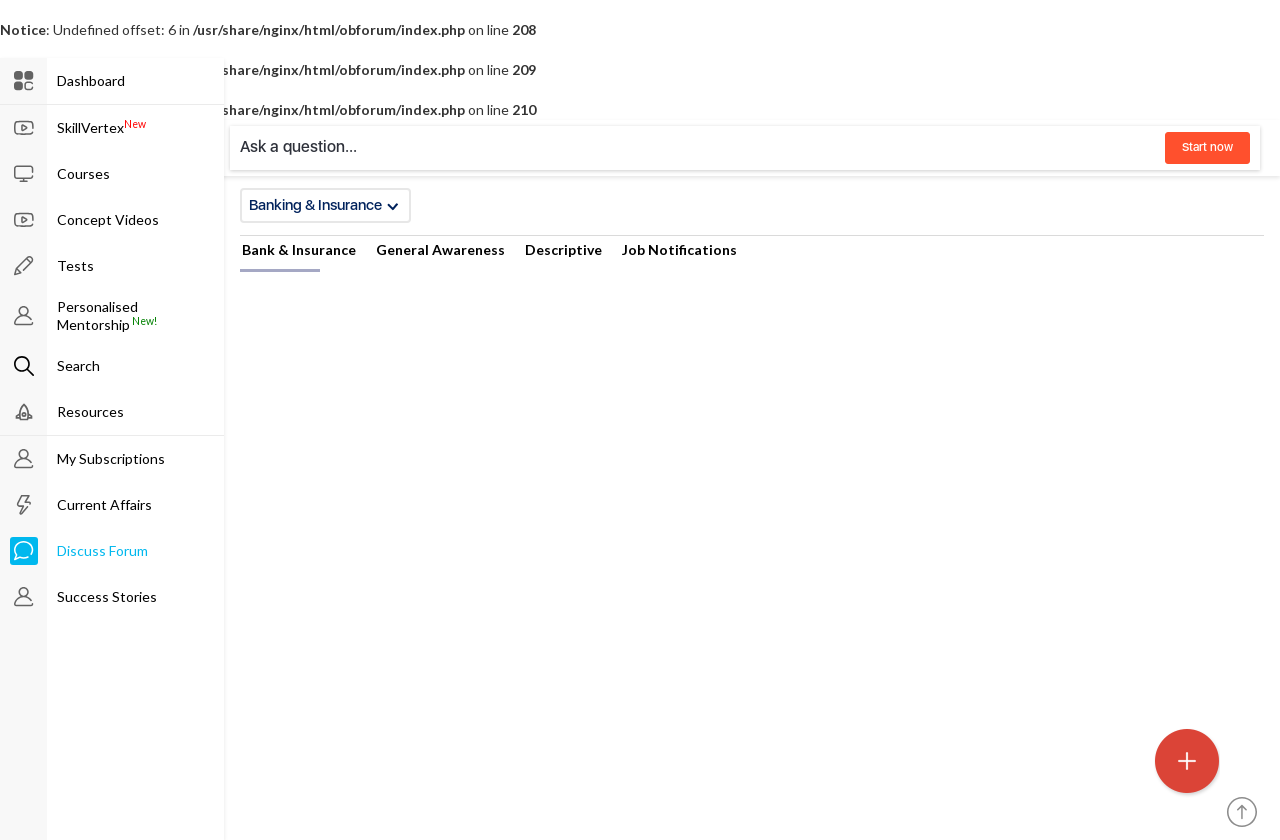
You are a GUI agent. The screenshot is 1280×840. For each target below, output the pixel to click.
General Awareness (440, 249)
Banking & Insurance (324, 205)
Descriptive (563, 249)
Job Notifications (679, 249)
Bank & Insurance (299, 249)
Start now (1207, 147)
